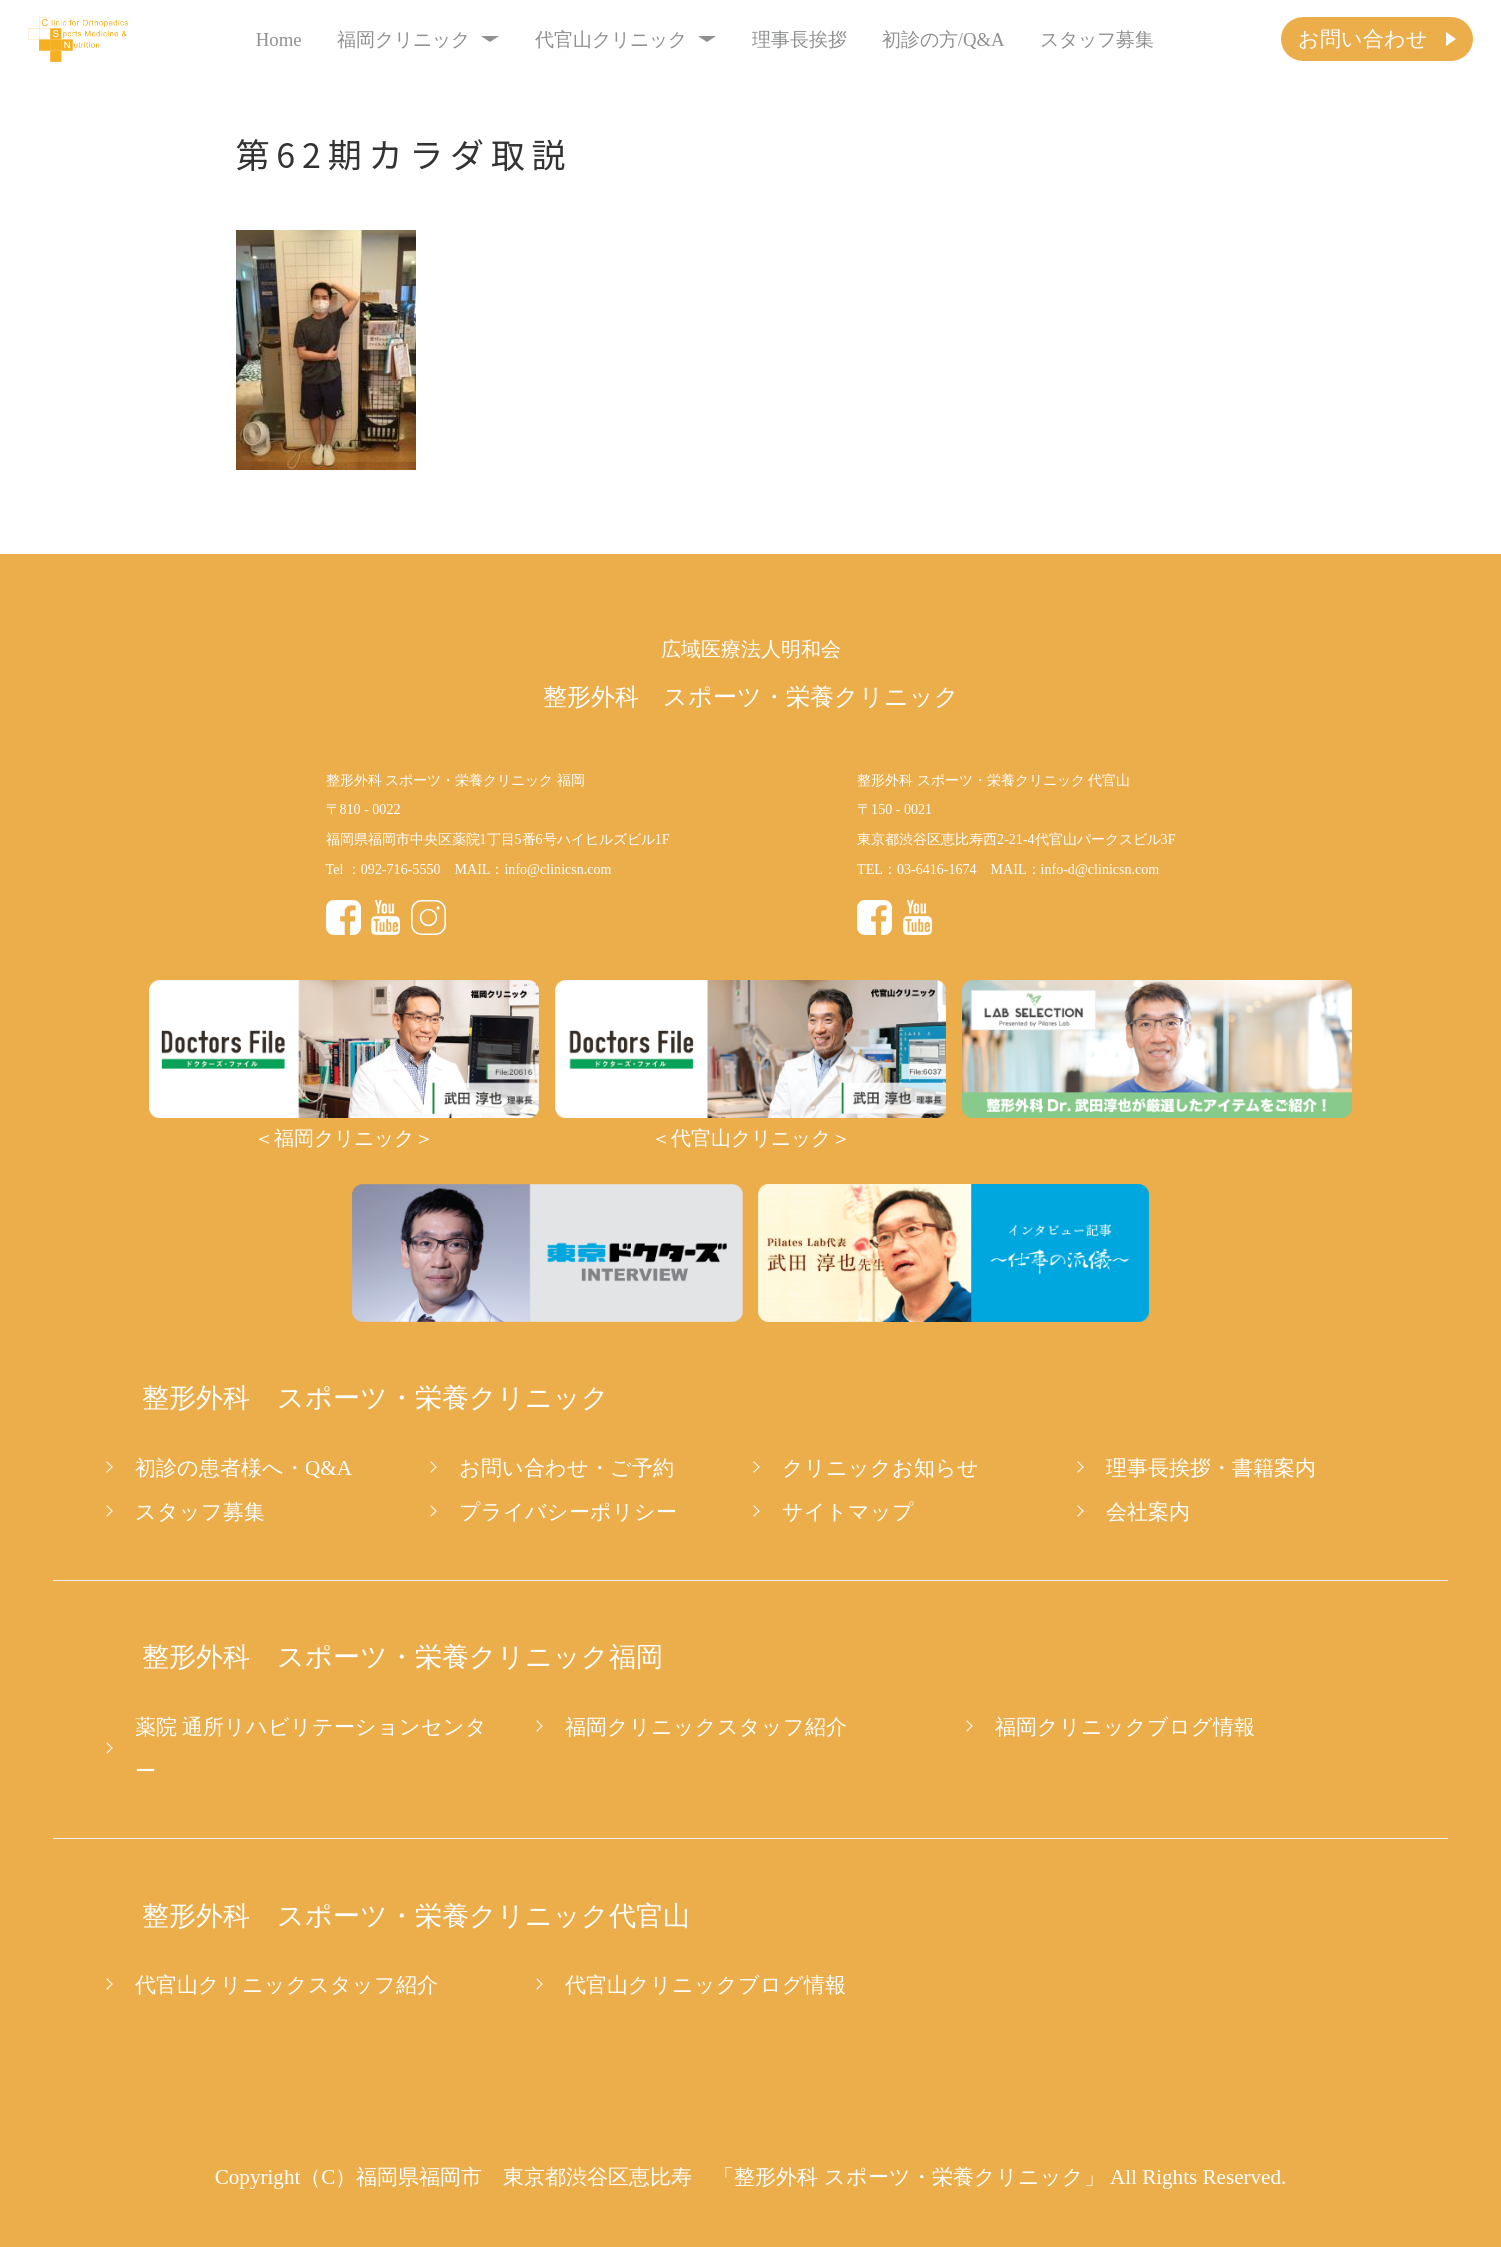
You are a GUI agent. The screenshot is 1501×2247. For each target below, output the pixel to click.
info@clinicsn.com (557, 869)
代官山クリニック (626, 39)
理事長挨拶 (799, 39)
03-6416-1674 (937, 869)
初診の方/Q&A (943, 39)
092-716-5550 (401, 869)
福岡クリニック (418, 39)
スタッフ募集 (1097, 39)
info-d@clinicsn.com (1100, 869)
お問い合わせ (1363, 39)
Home (279, 39)
